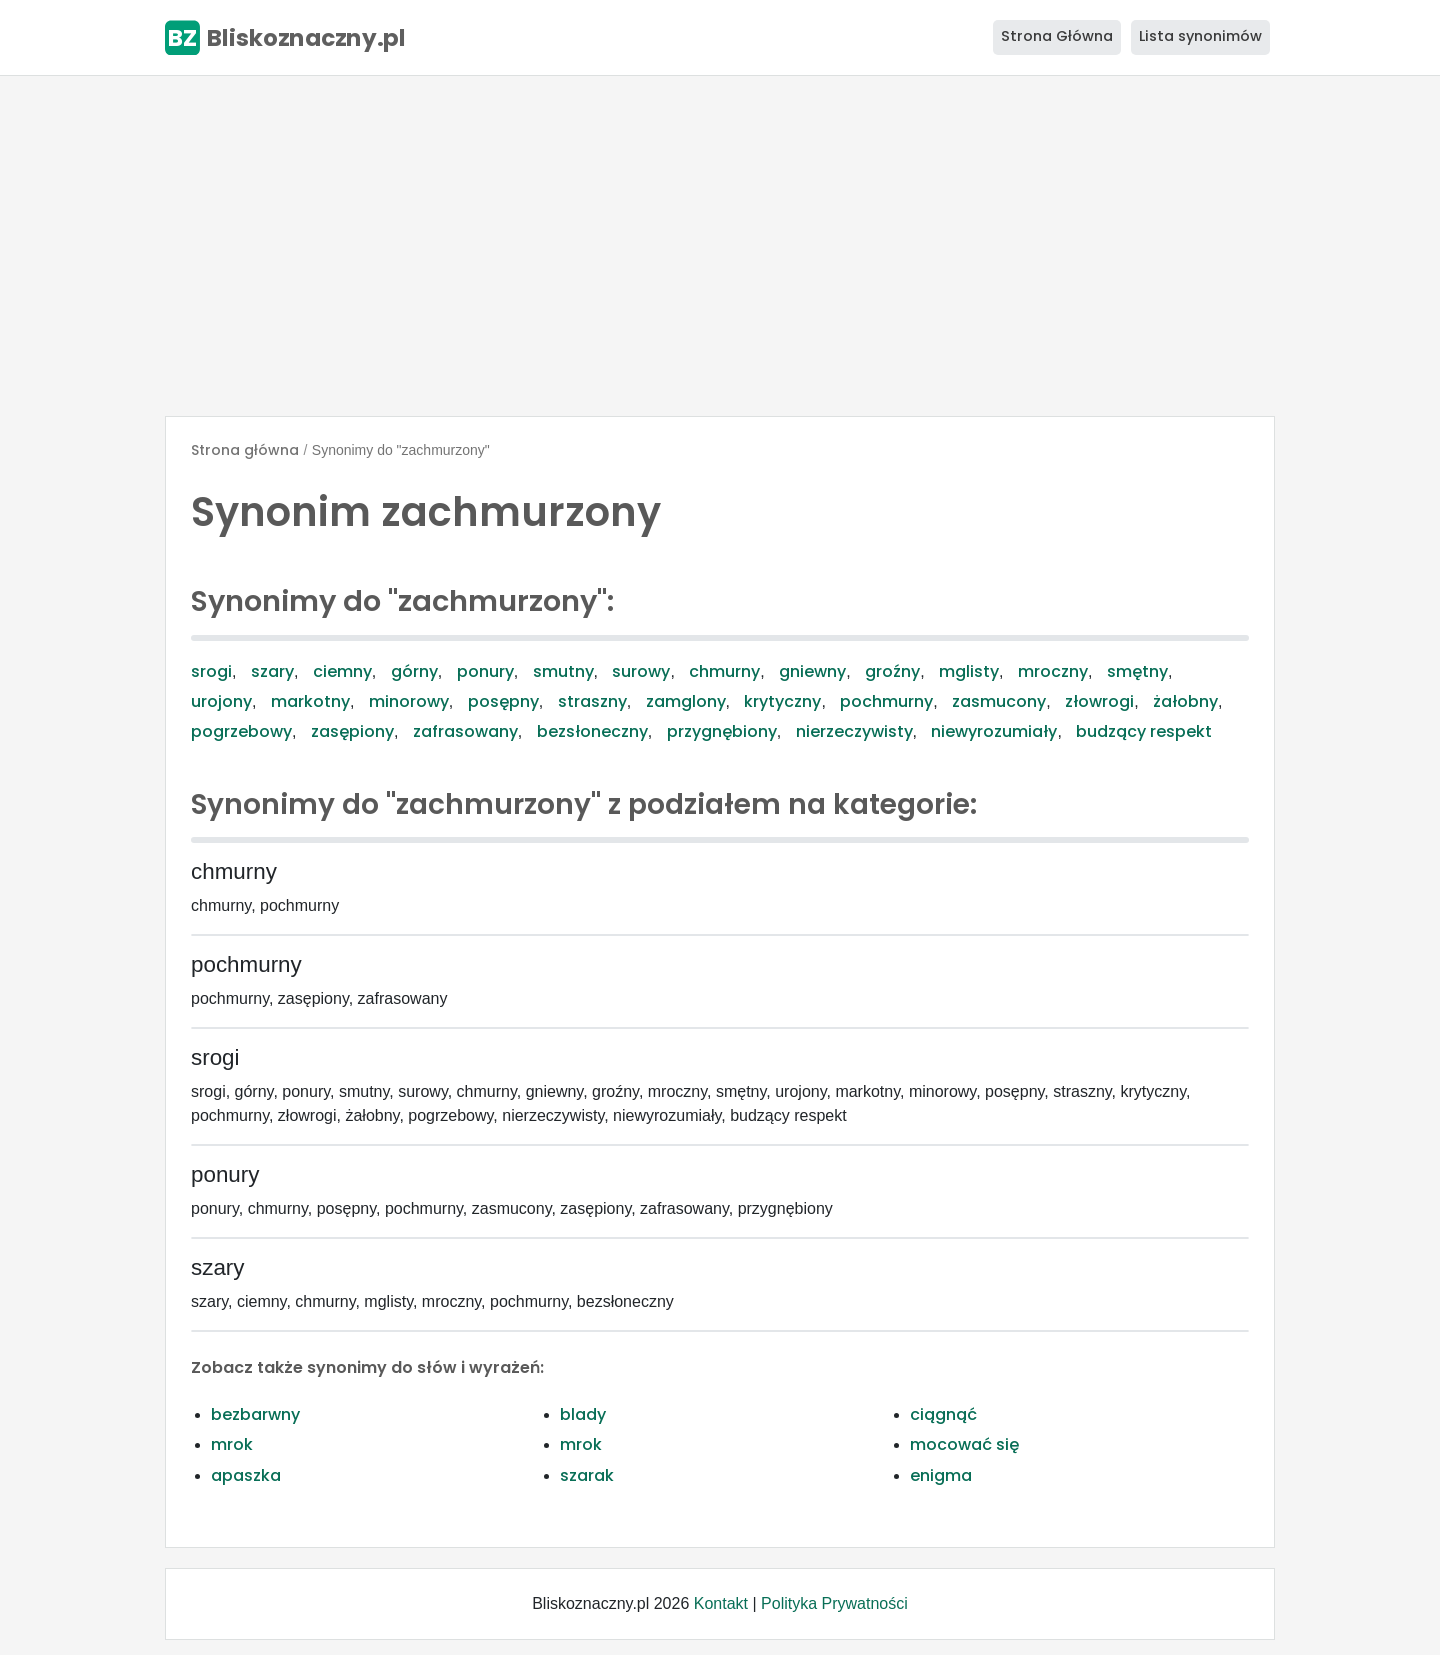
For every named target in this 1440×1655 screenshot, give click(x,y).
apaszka (246, 1475)
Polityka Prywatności (834, 1603)
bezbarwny (255, 1414)
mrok (232, 1444)
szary (272, 671)
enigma (941, 1475)
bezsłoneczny (592, 731)
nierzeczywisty (854, 731)
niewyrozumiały (994, 731)
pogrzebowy (241, 731)
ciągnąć (943, 1414)
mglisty (969, 671)
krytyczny (782, 701)
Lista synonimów (1200, 36)
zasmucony (999, 701)
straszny (592, 701)
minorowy (409, 701)
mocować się (964, 1444)
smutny (563, 671)
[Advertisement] (720, 246)
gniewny (812, 671)
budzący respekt (1144, 731)
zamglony (686, 701)
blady (583, 1414)
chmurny (724, 671)
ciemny (342, 671)
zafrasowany (465, 731)
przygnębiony (722, 731)
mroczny (1053, 671)
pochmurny (886, 701)
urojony (221, 701)
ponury (485, 671)
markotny (310, 701)
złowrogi (1099, 701)
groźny (892, 671)
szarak (587, 1475)
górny (414, 671)
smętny (1137, 671)
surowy (641, 671)
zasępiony (352, 731)
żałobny (1185, 701)
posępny (503, 701)
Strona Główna (1057, 36)
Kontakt (721, 1603)
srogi (211, 671)
